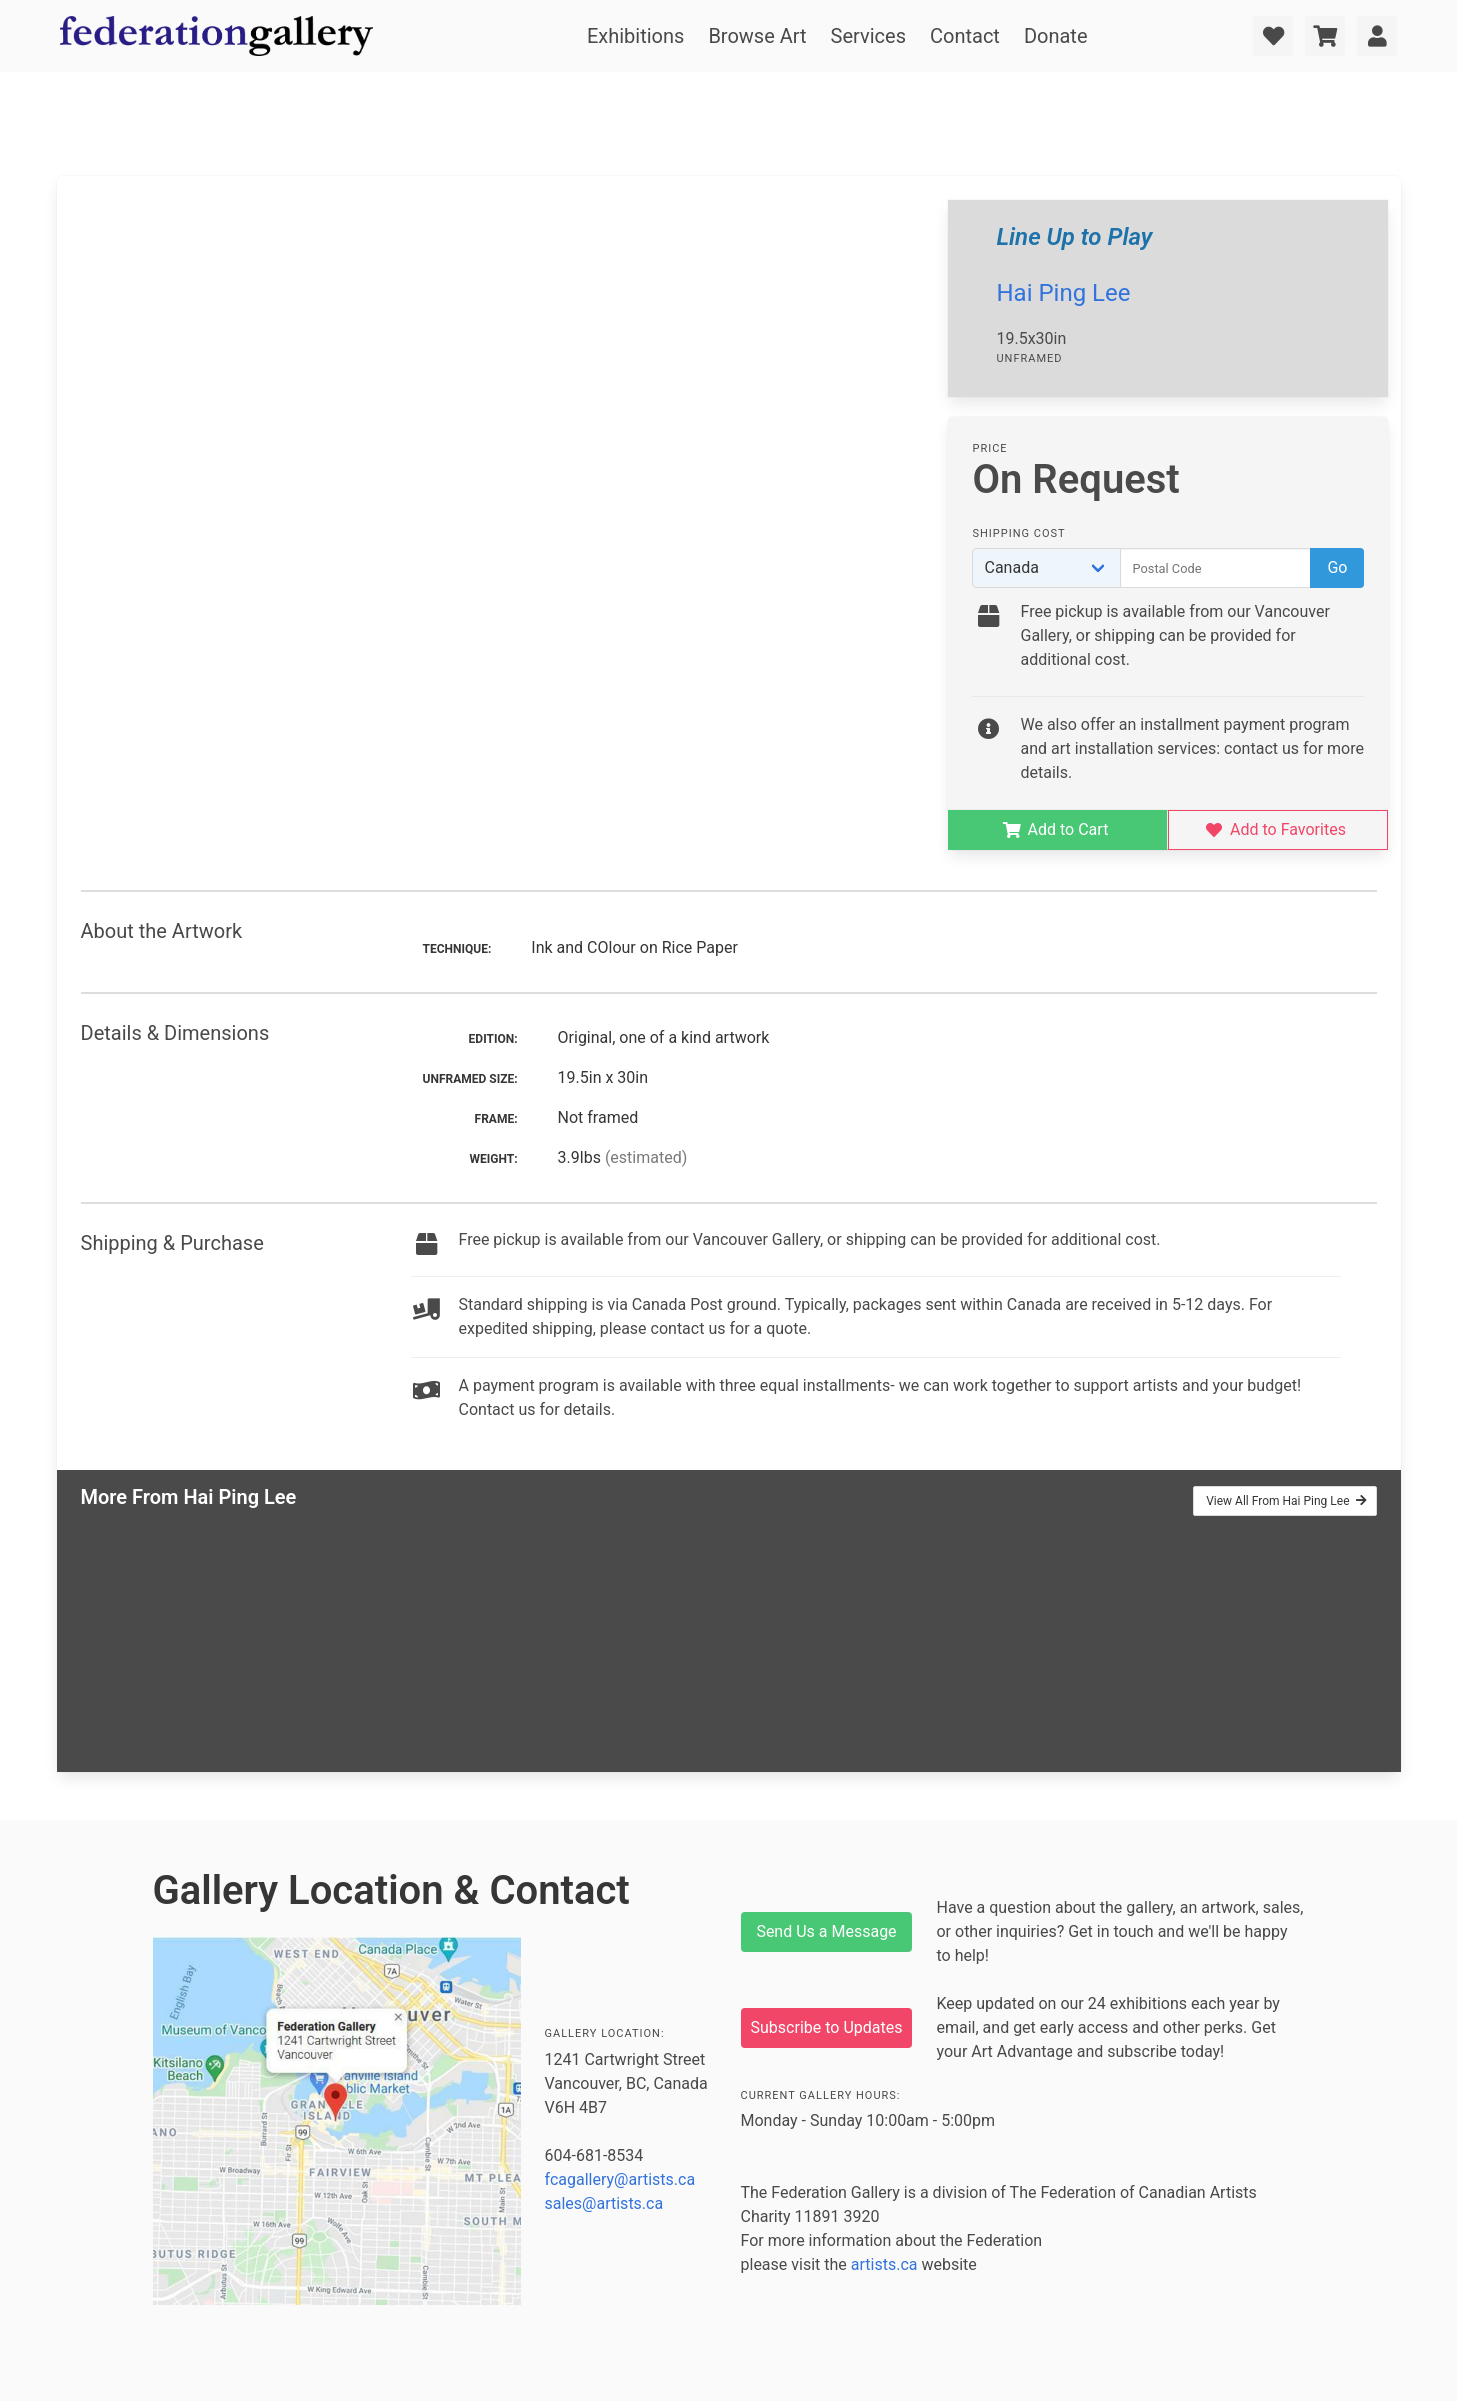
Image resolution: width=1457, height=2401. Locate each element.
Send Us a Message (826, 1931)
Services (868, 36)
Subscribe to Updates (827, 2027)
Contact (965, 36)
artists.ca (884, 2264)
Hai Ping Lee (1063, 293)
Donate (1056, 36)
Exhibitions (635, 36)
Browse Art (757, 36)
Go (1337, 567)
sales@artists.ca (604, 2203)
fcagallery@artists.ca (620, 2179)
